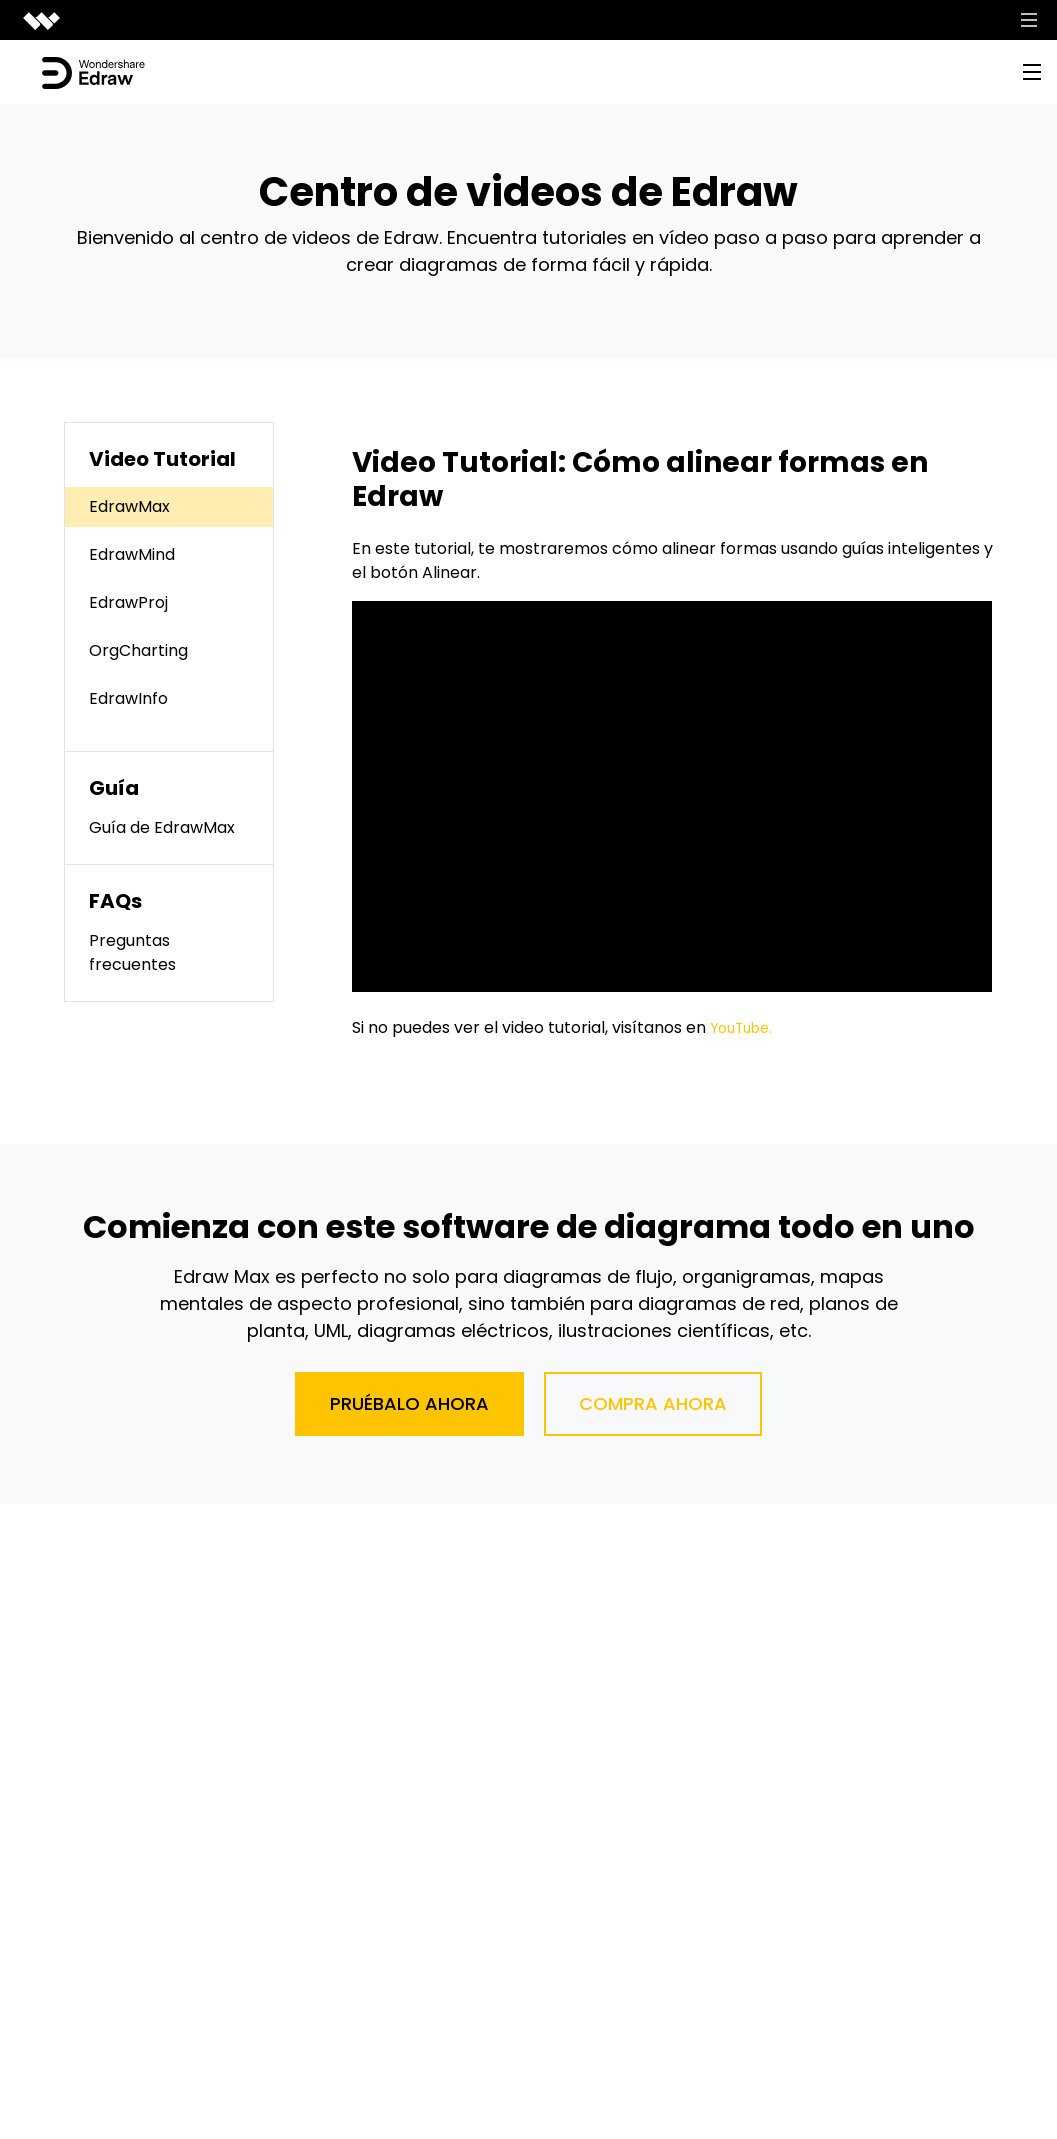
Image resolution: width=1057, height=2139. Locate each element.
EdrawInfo (128, 698)
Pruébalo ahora (409, 1403)
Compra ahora (653, 1403)
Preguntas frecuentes (132, 952)
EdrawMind (132, 554)
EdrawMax (129, 506)
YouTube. (745, 1027)
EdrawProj (128, 602)
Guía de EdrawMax (162, 827)
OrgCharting (138, 650)
